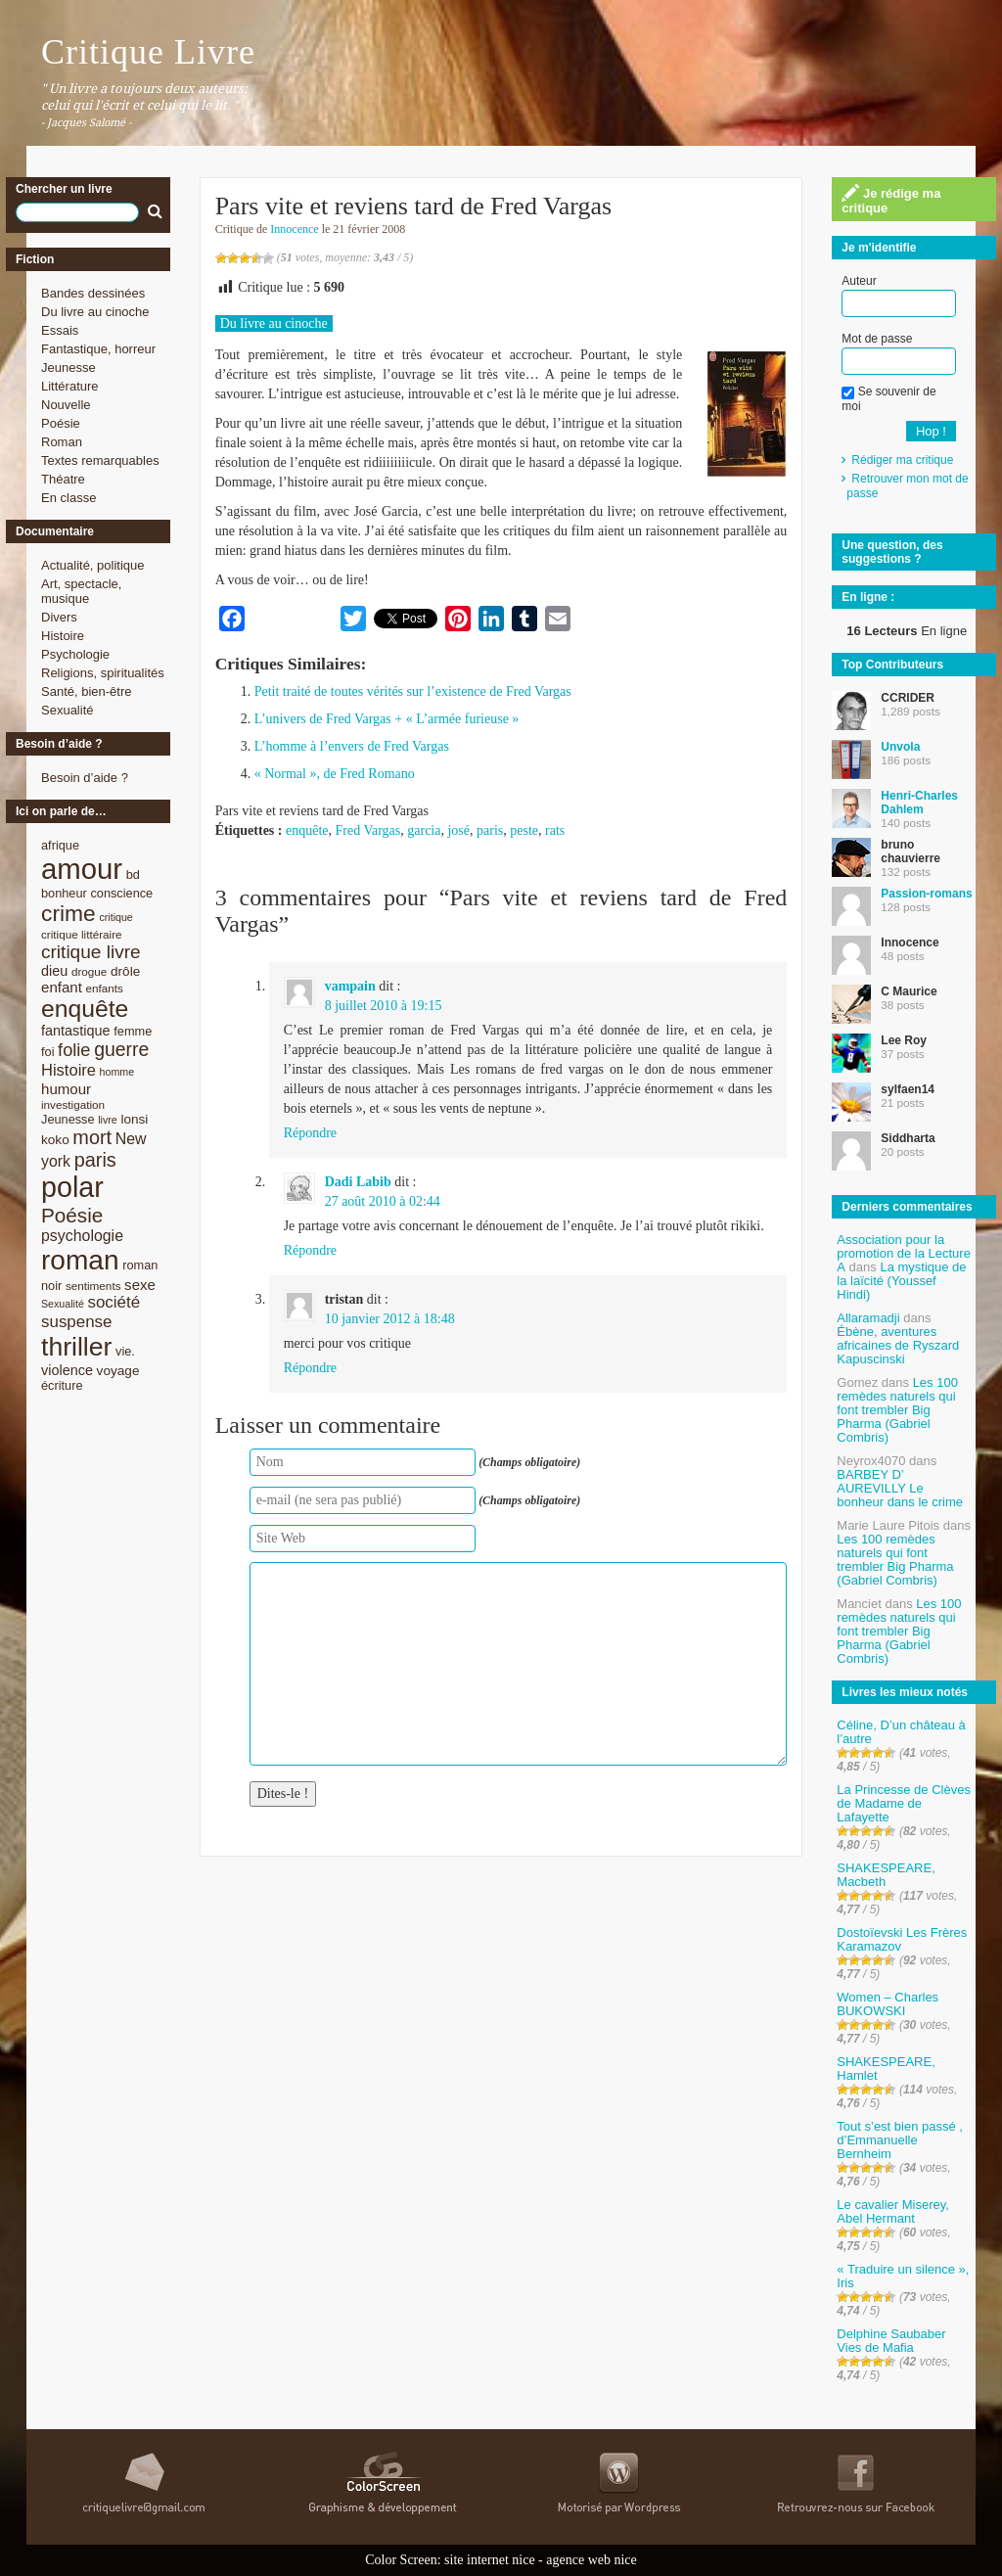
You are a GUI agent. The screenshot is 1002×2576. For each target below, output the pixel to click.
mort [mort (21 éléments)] (92, 1137)
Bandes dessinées (93, 293)
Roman (61, 442)
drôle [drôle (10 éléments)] (125, 971)
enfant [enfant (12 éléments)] (61, 987)
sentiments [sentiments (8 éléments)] (93, 1285)
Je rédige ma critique (891, 199)
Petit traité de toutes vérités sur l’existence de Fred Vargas (412, 691)
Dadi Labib (358, 1181)
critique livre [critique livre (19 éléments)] (91, 952)
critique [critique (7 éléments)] (115, 917)
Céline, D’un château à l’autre (901, 1732)
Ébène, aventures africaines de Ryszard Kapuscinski (898, 1345)
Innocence (294, 229)
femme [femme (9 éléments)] (133, 1031)
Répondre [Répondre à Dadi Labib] (310, 1250)
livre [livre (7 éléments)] (107, 1120)
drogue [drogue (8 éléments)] (89, 971)
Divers (59, 617)
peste (524, 830)
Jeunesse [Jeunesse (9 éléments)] (68, 1119)
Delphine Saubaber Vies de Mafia (891, 2340)
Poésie (60, 423)
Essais (59, 330)
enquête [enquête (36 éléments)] (84, 1008)
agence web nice (591, 2560)
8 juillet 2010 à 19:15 (383, 1005)
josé (458, 830)
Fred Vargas (368, 830)
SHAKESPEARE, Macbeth (885, 1875)
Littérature (70, 386)
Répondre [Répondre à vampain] (310, 1133)
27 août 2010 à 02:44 (382, 1201)
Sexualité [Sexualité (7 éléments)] (62, 1304)
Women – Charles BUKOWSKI (887, 2004)
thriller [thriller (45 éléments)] (76, 1346)
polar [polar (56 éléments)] (72, 1187)
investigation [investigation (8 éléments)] (73, 1104)
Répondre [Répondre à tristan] (310, 1367)
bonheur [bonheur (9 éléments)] (64, 893)
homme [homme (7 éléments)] (117, 1072)
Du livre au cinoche (95, 311)
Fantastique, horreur (98, 349)
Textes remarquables (100, 460)
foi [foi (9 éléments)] (47, 1051)
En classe (68, 497)
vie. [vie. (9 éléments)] (125, 1351)
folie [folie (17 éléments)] (74, 1050)
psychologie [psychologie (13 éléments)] (82, 1235)
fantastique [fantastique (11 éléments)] (76, 1030)
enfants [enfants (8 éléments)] (104, 988)
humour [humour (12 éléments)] (66, 1089)
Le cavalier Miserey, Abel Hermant (893, 2211)
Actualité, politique (93, 565)
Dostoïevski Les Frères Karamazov (902, 1939)
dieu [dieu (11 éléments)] (54, 971)
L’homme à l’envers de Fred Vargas (351, 746)
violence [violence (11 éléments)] (67, 1370)
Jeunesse (68, 367)
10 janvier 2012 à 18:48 (390, 1318)
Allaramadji (868, 1318)
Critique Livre (148, 51)
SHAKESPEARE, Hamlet (885, 2068)
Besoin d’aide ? (84, 777)
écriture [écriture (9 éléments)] (62, 1385)
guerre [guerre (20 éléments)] (121, 1049)
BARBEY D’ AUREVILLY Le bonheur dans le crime (900, 1488)
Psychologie (75, 654)
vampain (350, 986)
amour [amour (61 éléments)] (81, 868)
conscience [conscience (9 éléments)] (121, 893)
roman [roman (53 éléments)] (80, 1260)
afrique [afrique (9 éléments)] (60, 845)
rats (555, 830)
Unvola (900, 747)
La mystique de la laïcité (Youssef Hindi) (901, 1281)
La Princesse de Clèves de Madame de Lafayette (904, 1803)
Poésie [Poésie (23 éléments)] (72, 1215)
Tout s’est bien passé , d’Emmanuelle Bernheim (900, 2140)
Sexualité (67, 710)
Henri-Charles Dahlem (919, 802)
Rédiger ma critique (902, 460)
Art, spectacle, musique (81, 591)
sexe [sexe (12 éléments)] (140, 1284)
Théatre (63, 479)
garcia (423, 830)
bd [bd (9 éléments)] (133, 874)
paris (490, 830)
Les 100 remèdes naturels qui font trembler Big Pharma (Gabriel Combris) (897, 1410)
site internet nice (489, 2560)
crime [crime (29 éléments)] (68, 913)
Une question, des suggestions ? (892, 552)
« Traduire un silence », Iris (903, 2276)
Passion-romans (926, 893)
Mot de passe (877, 338)
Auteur (859, 281)
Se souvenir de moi (888, 398)
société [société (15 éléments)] (113, 1302)
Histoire (62, 635)
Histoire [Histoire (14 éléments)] (68, 1070)
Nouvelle (66, 404)
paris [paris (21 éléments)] (95, 1160)
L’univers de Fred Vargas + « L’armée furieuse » (387, 719)
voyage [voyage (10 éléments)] (118, 1370)
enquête (307, 830)
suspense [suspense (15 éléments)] (77, 1321)
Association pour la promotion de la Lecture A (904, 1253)
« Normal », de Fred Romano (334, 773)
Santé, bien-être (86, 691)
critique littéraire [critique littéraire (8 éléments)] (81, 934)
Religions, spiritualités (102, 673)
